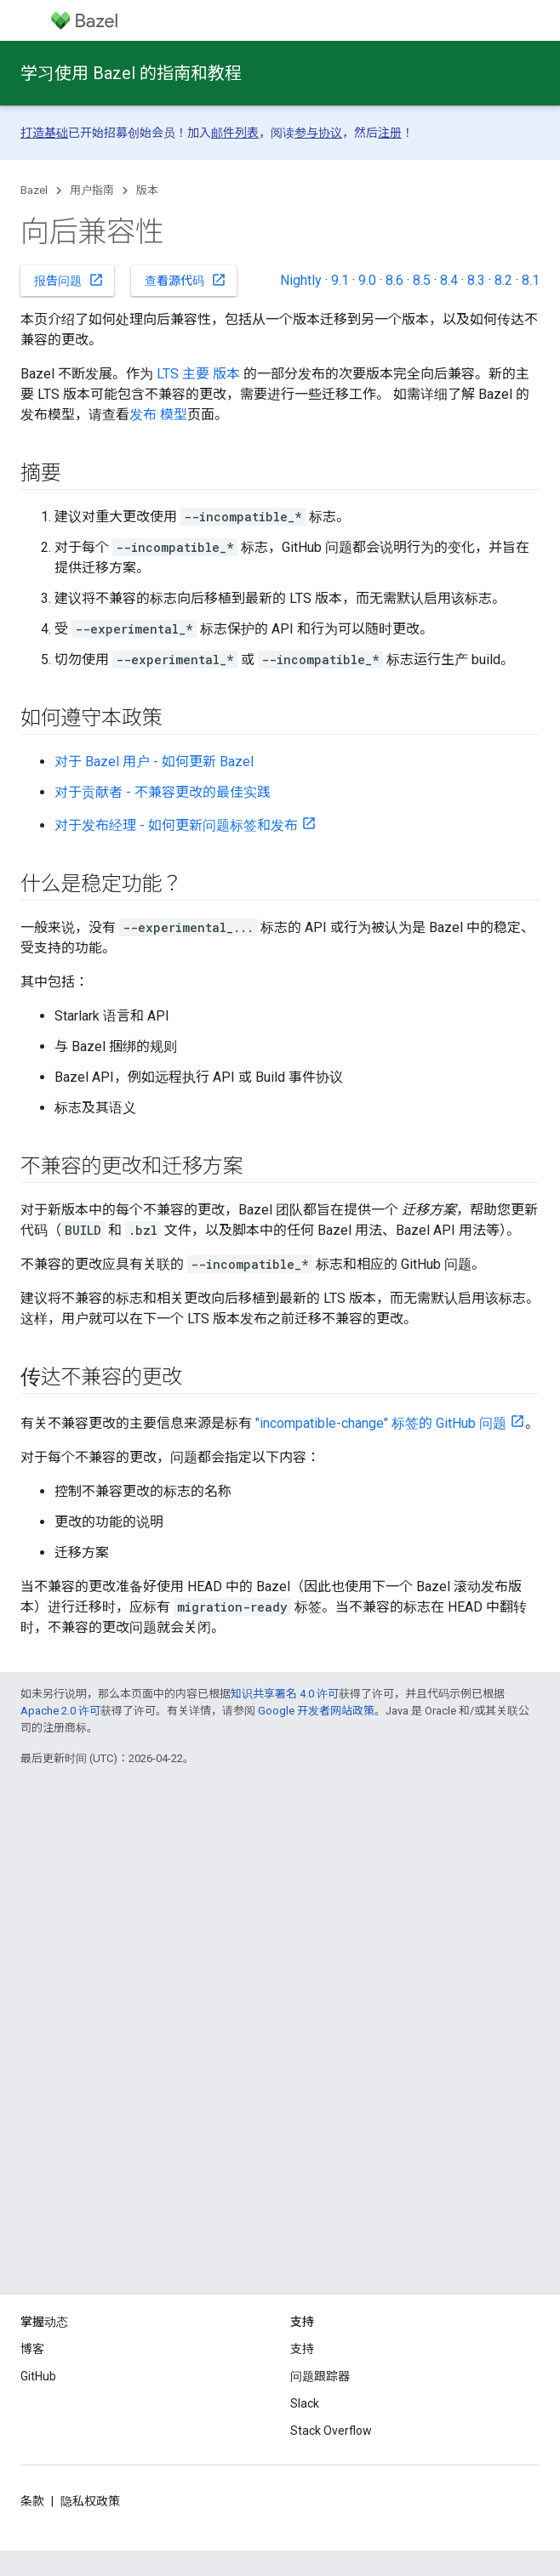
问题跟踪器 (320, 2376)
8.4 (449, 280)
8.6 (394, 280)
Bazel (34, 190)
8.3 (476, 280)
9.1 (340, 280)
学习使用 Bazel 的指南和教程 (131, 73)
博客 (32, 2349)
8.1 (531, 280)
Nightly (301, 280)
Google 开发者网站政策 (316, 1710)
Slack (304, 2403)
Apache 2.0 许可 (60, 1710)
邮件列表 (235, 132)
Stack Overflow (331, 2430)
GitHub (38, 2376)
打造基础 (44, 132)
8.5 (422, 280)
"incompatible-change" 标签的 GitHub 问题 (380, 1423)
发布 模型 (158, 415)
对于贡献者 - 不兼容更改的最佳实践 (162, 792)
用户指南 (92, 190)
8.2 (503, 280)
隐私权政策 (90, 2501)
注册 (390, 132)
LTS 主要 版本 (198, 374)
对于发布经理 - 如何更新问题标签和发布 (176, 825)
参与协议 (318, 132)
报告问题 (69, 279)
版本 (147, 190)
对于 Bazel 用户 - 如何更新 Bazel (154, 761)
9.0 (367, 280)
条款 (32, 2501)
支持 (302, 2349)
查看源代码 (185, 279)
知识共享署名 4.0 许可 (285, 1693)
